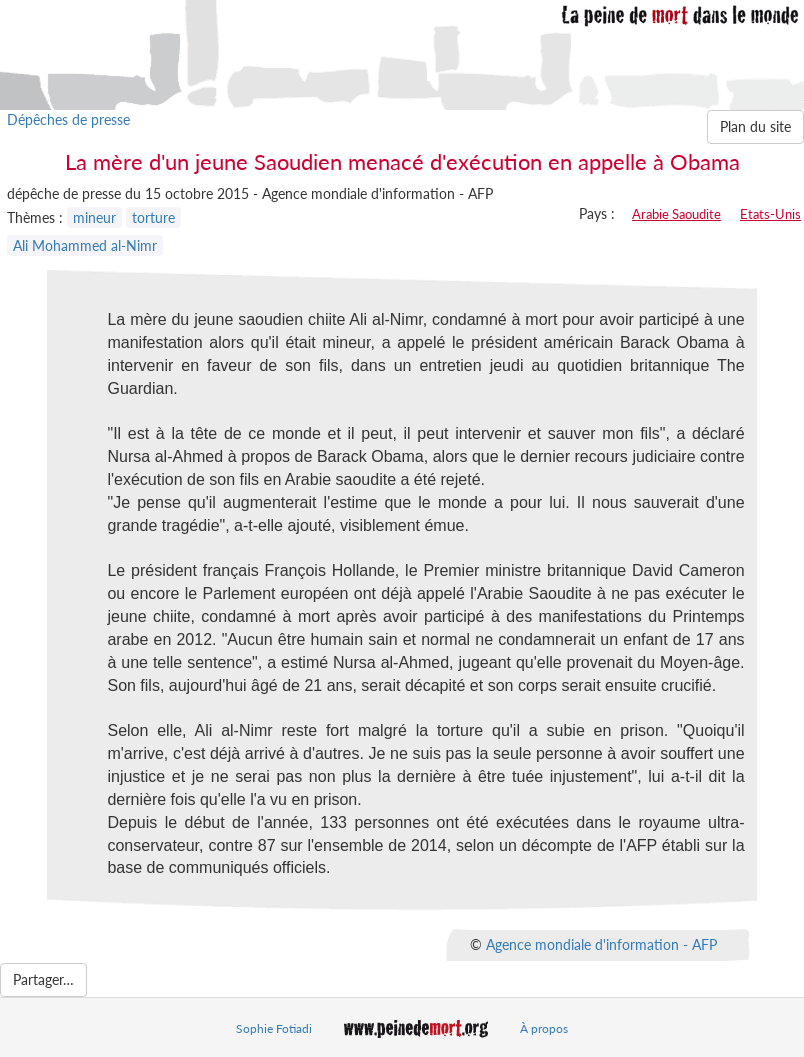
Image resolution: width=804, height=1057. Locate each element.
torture (153, 217)
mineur (94, 217)
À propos (544, 1028)
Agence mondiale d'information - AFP (601, 944)
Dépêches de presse (68, 119)
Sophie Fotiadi (274, 1028)
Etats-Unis (770, 214)
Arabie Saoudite (676, 214)
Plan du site (755, 126)
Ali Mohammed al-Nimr (85, 245)
